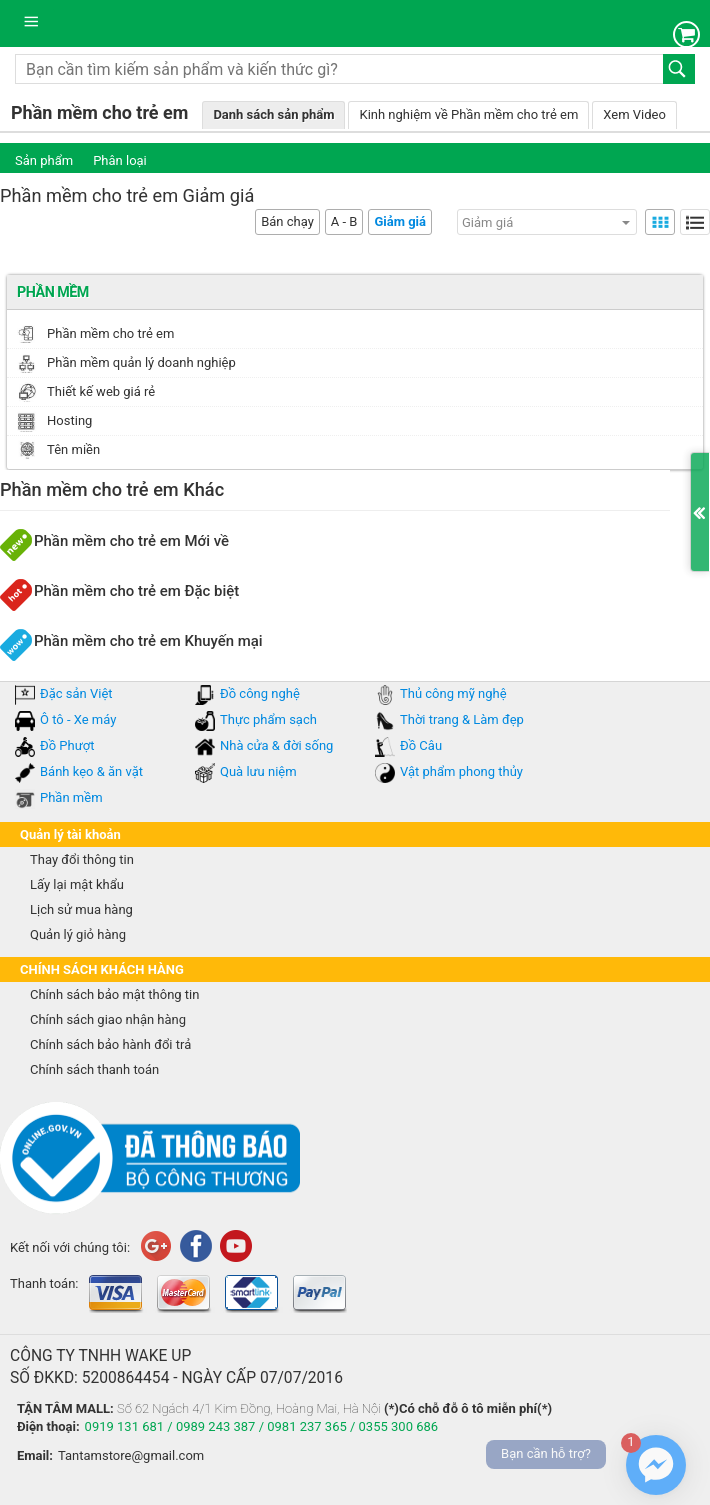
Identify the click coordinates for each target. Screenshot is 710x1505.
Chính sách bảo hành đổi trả (110, 1044)
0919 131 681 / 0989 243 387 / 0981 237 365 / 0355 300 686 (261, 1426)
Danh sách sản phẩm (273, 114)
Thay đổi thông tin (82, 859)
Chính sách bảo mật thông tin (114, 994)
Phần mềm (71, 797)
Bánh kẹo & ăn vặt (91, 771)
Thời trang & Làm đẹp (462, 719)
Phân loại (120, 160)
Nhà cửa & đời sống (276, 745)
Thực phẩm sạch (268, 719)
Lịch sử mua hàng (81, 909)
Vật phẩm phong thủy (461, 771)
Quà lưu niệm (258, 771)
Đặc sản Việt (76, 693)
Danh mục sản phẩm (35, 28)
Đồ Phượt (67, 745)
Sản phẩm (44, 160)
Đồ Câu (421, 745)
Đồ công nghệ (260, 693)
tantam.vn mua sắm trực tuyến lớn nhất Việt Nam (186, 24)
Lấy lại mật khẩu (77, 884)
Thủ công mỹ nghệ (453, 693)
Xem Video (634, 114)
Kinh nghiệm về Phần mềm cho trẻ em (468, 114)
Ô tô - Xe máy (78, 719)
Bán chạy (287, 221)
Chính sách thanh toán (94, 1069)
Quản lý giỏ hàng (78, 934)
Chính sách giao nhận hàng (108, 1019)
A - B (344, 221)
